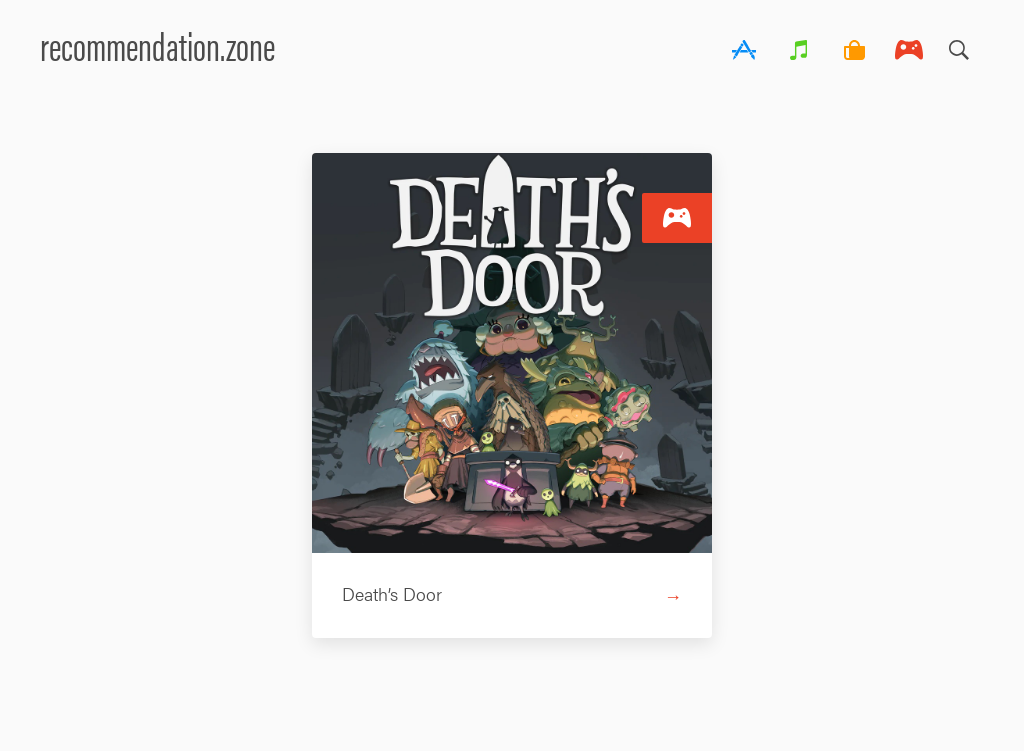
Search (959, 45)
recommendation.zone (157, 44)
